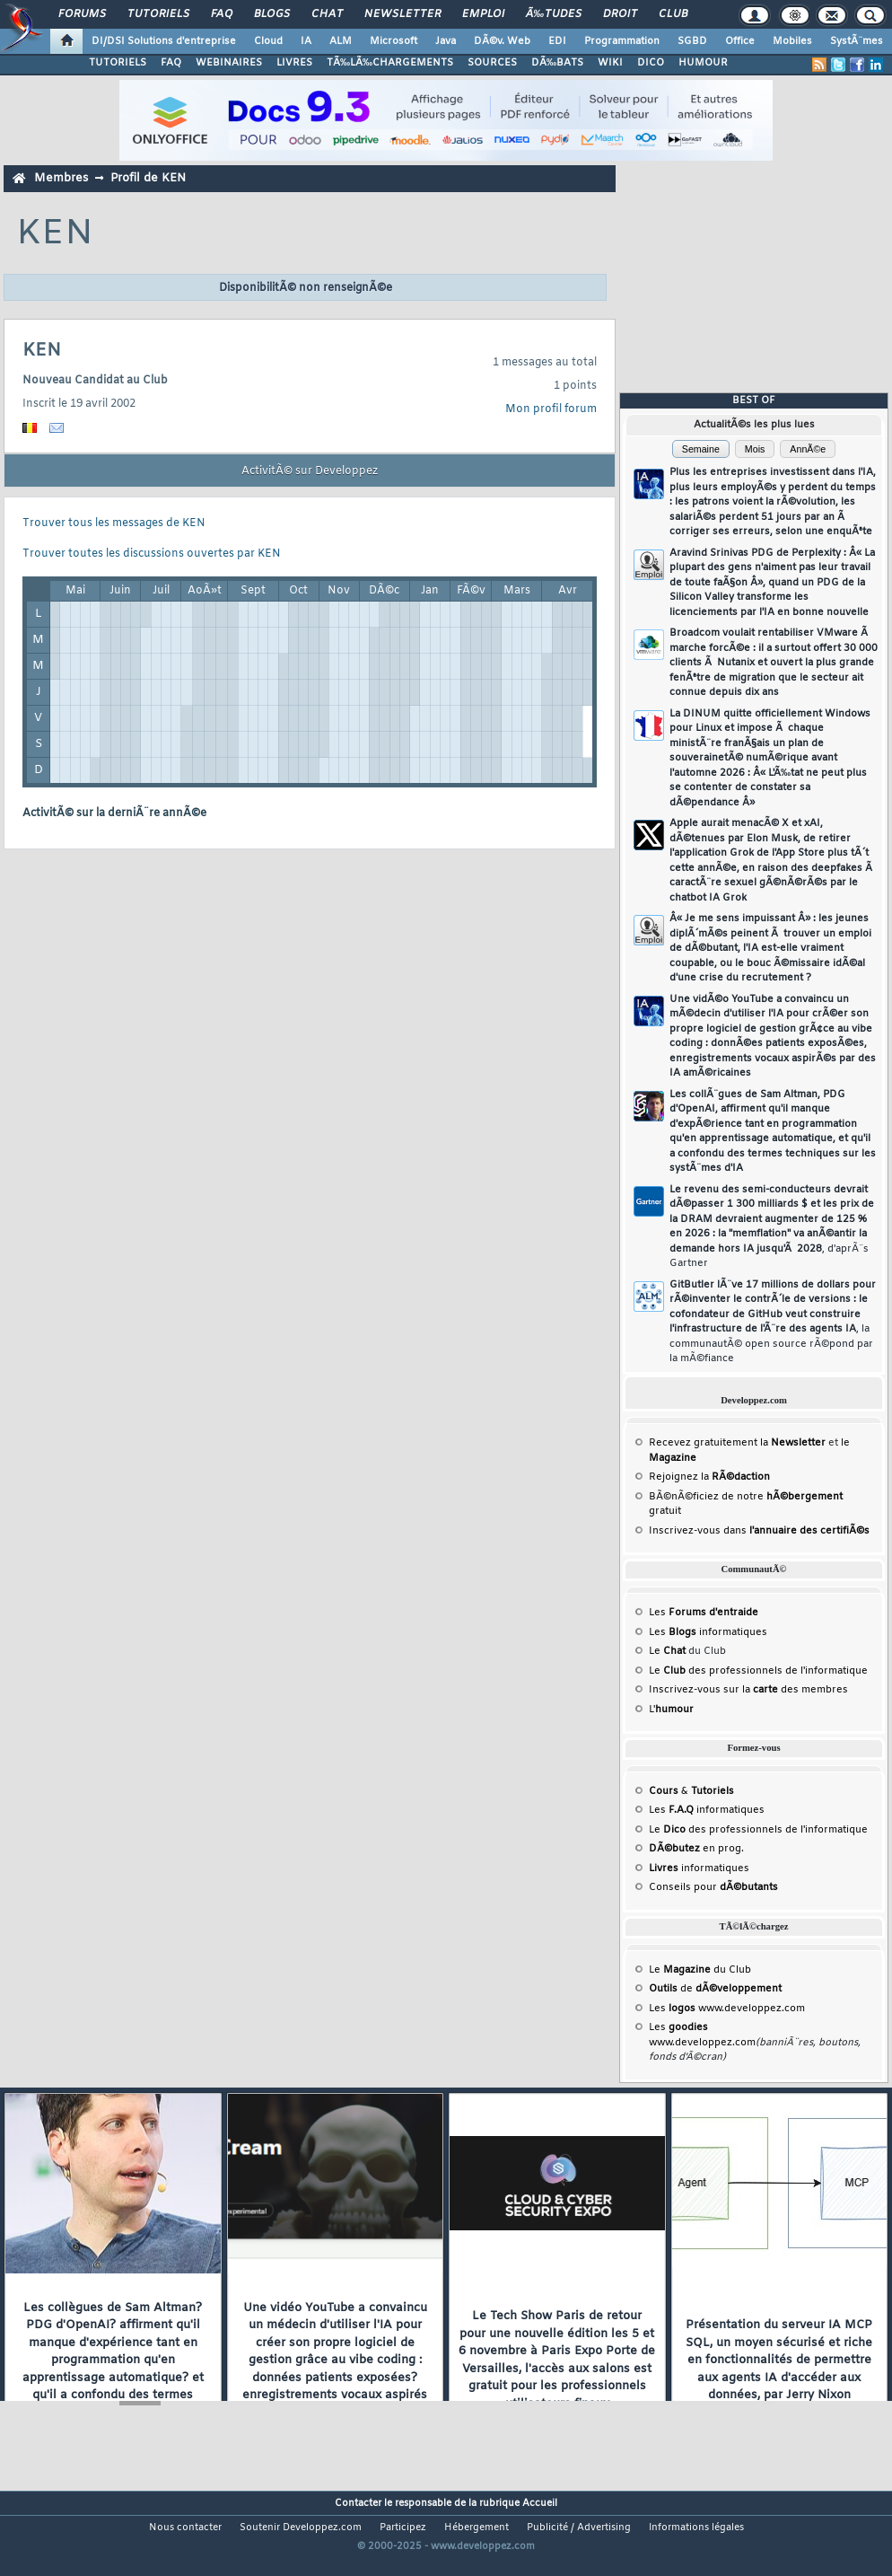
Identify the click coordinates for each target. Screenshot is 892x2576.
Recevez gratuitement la (737, 1443)
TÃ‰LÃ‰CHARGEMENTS (390, 63)
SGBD (692, 41)
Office (740, 41)
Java (445, 41)
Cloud (268, 41)
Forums (82, 14)
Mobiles (792, 41)
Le (667, 1651)
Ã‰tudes (553, 14)
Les (703, 1612)
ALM (340, 41)
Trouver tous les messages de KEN (114, 523)
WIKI (610, 63)
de (715, 1989)
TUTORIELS (117, 63)
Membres (61, 178)
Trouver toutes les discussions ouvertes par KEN (151, 554)
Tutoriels (158, 14)
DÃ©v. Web (502, 41)
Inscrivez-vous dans (759, 1531)
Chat (327, 14)
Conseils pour (713, 1887)
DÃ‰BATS (557, 63)
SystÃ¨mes (856, 41)
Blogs (272, 14)
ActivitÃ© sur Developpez (309, 471)
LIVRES (294, 63)
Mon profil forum (551, 409)
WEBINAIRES (229, 63)
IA (306, 41)
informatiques (699, 1868)
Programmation (622, 41)
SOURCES (492, 63)
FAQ (221, 14)
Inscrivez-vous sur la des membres (748, 1690)
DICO (650, 63)
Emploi (483, 14)
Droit (620, 14)
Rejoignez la (709, 1477)
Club (673, 14)
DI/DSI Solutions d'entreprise (164, 41)
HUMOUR (703, 63)
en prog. (696, 1848)
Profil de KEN (148, 178)
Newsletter (402, 14)
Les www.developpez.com (727, 2008)
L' (671, 1709)
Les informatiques (708, 1632)
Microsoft (393, 41)
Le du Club (700, 1970)
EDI (557, 41)
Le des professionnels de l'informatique (758, 1671)
